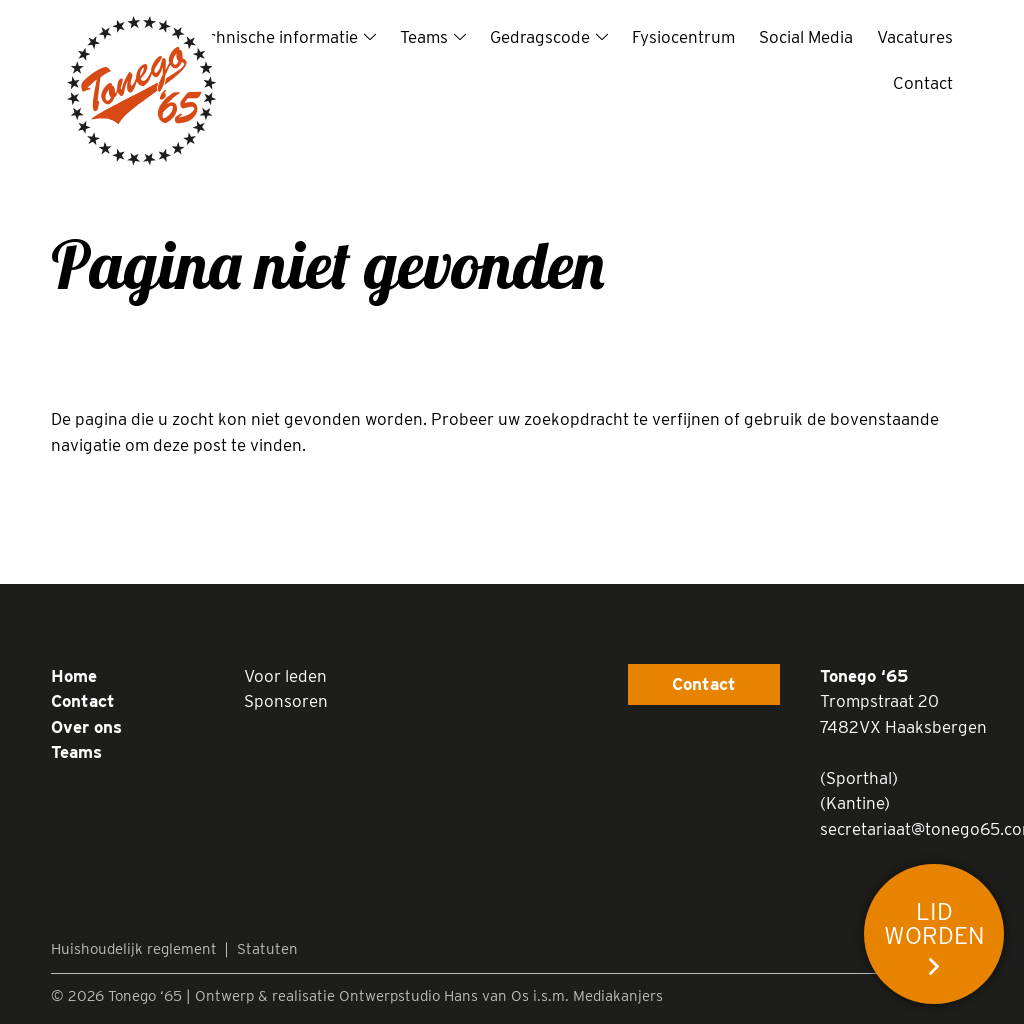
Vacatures (915, 37)
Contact (923, 83)
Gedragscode (540, 37)
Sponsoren (286, 701)
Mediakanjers (618, 996)
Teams (424, 37)
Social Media (806, 37)
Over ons (86, 727)
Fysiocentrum (683, 37)
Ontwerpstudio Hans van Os (434, 996)
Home (74, 676)
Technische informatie (274, 37)
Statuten (267, 949)
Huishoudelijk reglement (134, 949)
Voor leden (285, 676)
